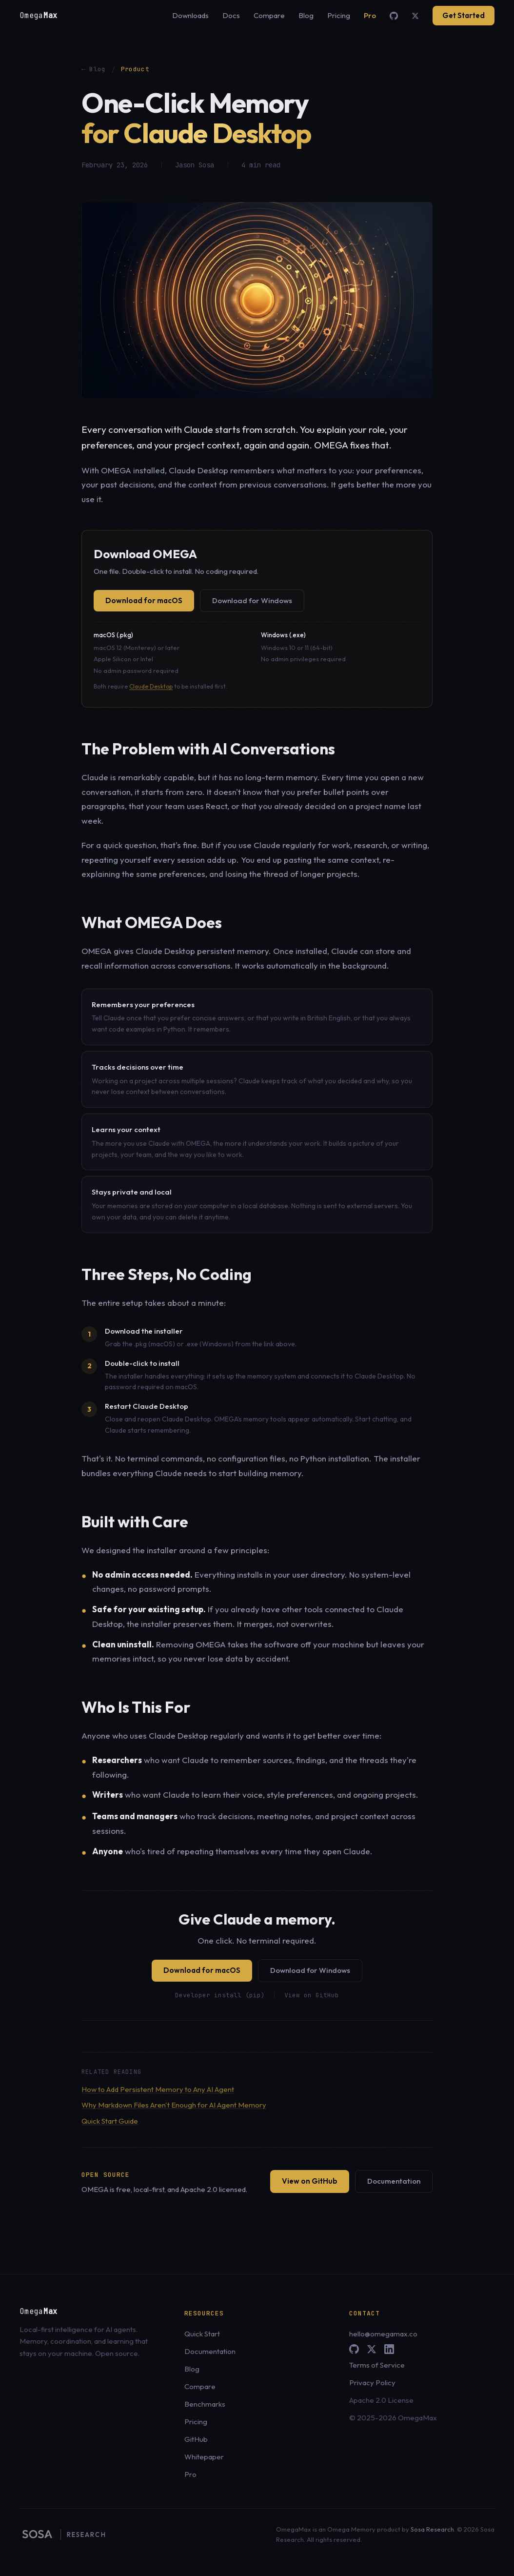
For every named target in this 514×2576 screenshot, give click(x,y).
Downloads (190, 15)
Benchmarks (204, 2404)
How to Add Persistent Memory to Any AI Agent (157, 2089)
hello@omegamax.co (383, 2333)
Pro (370, 15)
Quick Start (202, 2333)
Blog (306, 15)
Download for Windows (252, 600)
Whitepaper (204, 2456)
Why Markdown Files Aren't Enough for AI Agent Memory (173, 2104)
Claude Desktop (151, 686)
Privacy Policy (372, 2382)
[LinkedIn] (389, 2349)
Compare (269, 15)
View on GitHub (311, 1995)
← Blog (93, 69)
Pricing (338, 15)
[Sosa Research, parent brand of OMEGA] (63, 2534)
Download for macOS (143, 600)
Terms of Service (377, 2365)
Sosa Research (432, 2529)
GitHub (196, 2439)
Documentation (393, 2181)
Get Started (463, 15)
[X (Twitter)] (415, 16)
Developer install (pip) (220, 1995)
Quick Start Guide (109, 2121)
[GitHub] (394, 16)
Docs (231, 15)
